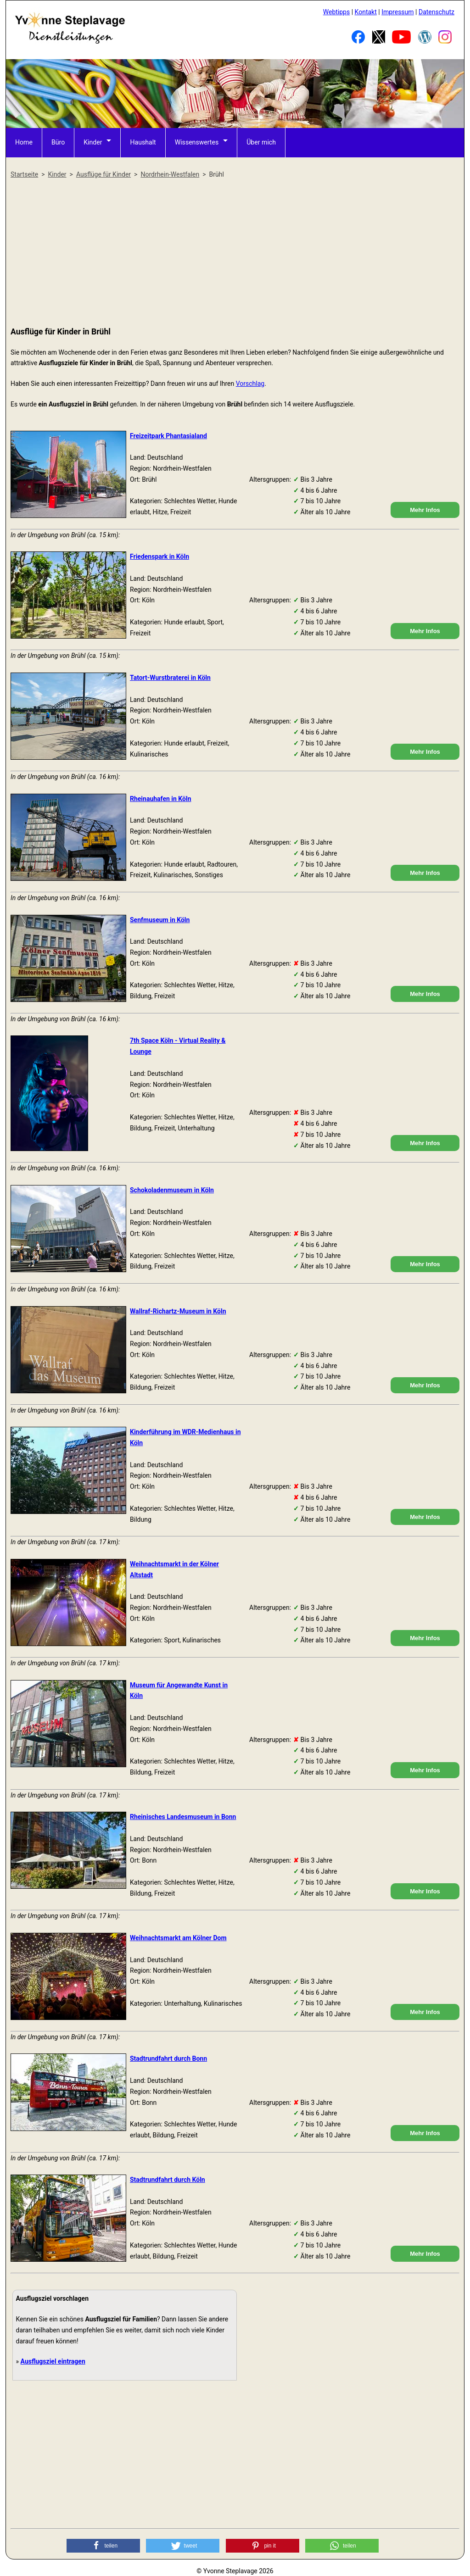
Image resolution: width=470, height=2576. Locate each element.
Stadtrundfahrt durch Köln (167, 2179)
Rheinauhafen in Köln (160, 798)
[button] (103, 2546)
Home (24, 142)
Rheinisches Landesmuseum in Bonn (183, 1816)
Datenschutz (436, 12)
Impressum (397, 12)
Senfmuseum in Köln (160, 920)
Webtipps (336, 12)
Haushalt (143, 142)
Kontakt (366, 12)
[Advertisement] (235, 253)
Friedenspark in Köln (159, 556)
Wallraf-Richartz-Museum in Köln (178, 1311)
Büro (58, 142)
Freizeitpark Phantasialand (168, 436)
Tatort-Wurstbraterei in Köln (170, 677)
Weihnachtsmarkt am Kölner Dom (178, 1938)
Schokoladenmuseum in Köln (172, 1190)
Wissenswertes (196, 142)
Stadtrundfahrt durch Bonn (168, 2058)
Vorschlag (250, 383)
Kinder (93, 142)
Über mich (260, 142)
